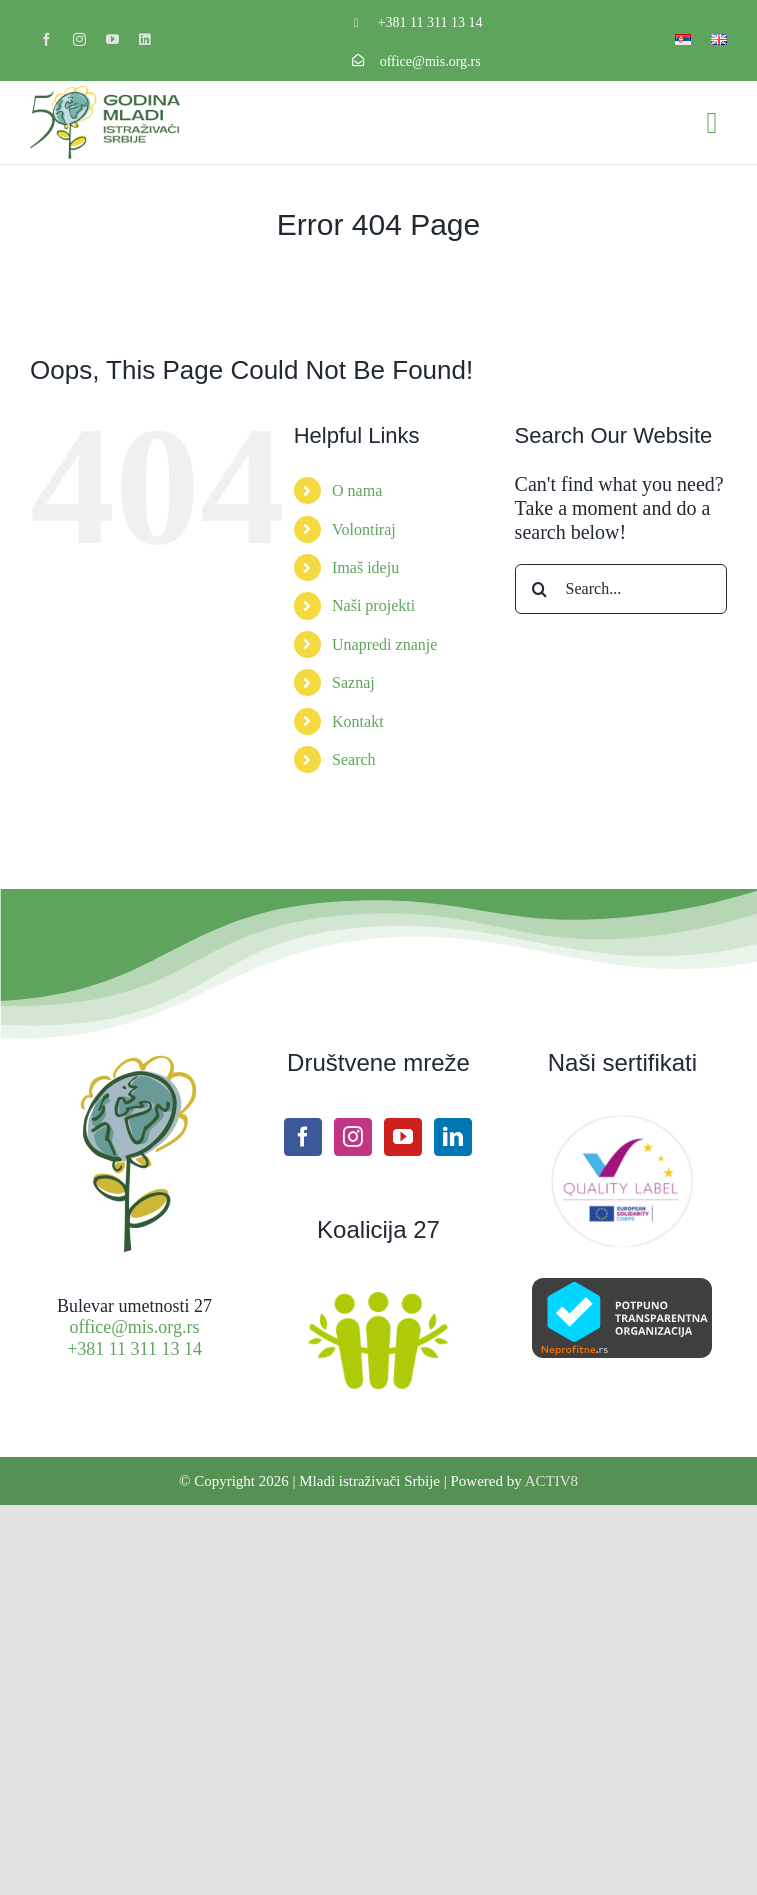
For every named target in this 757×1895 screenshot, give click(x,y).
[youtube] (112, 39)
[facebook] (46, 39)
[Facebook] (303, 1137)
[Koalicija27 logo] (378, 1294)
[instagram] (79, 39)
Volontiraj (364, 529)
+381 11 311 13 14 (430, 22)
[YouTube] (403, 1137)
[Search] (540, 589)
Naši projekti (373, 605)
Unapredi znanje (384, 644)
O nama (357, 490)
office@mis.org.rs (430, 61)
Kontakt (358, 721)
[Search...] (621, 589)
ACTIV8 (551, 1481)
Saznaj (353, 682)
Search (354, 759)
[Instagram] (353, 1137)
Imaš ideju (365, 567)
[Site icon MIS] (134, 1059)
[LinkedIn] (453, 1137)
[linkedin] (144, 39)
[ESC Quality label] (622, 1123)
